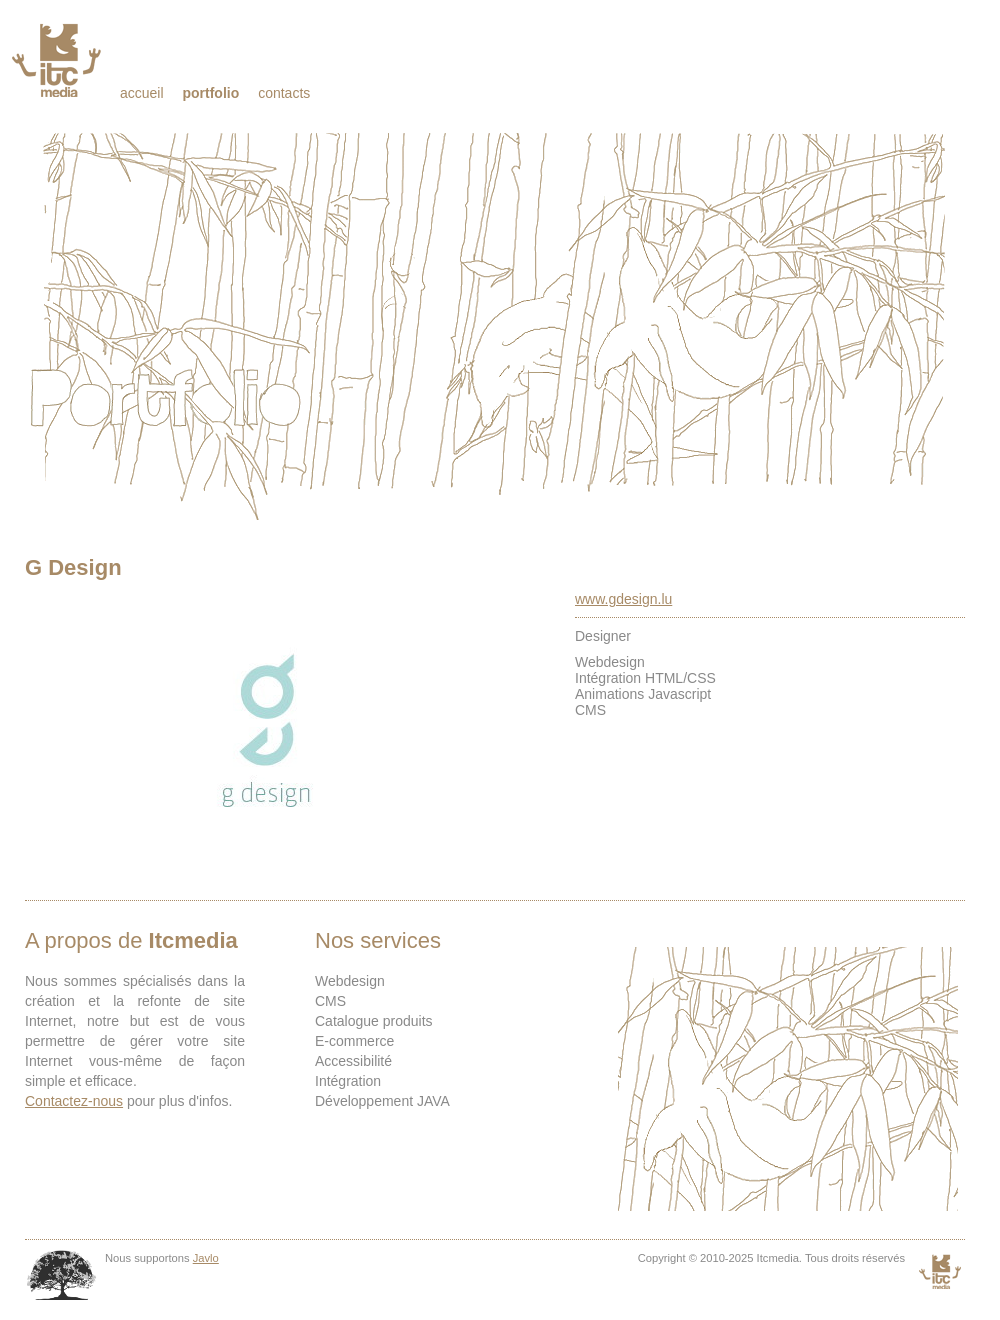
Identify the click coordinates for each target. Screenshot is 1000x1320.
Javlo (206, 1258)
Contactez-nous (74, 1101)
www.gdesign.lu (623, 599)
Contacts (284, 93)
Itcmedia (58, 60)
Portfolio (210, 93)
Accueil (142, 93)
